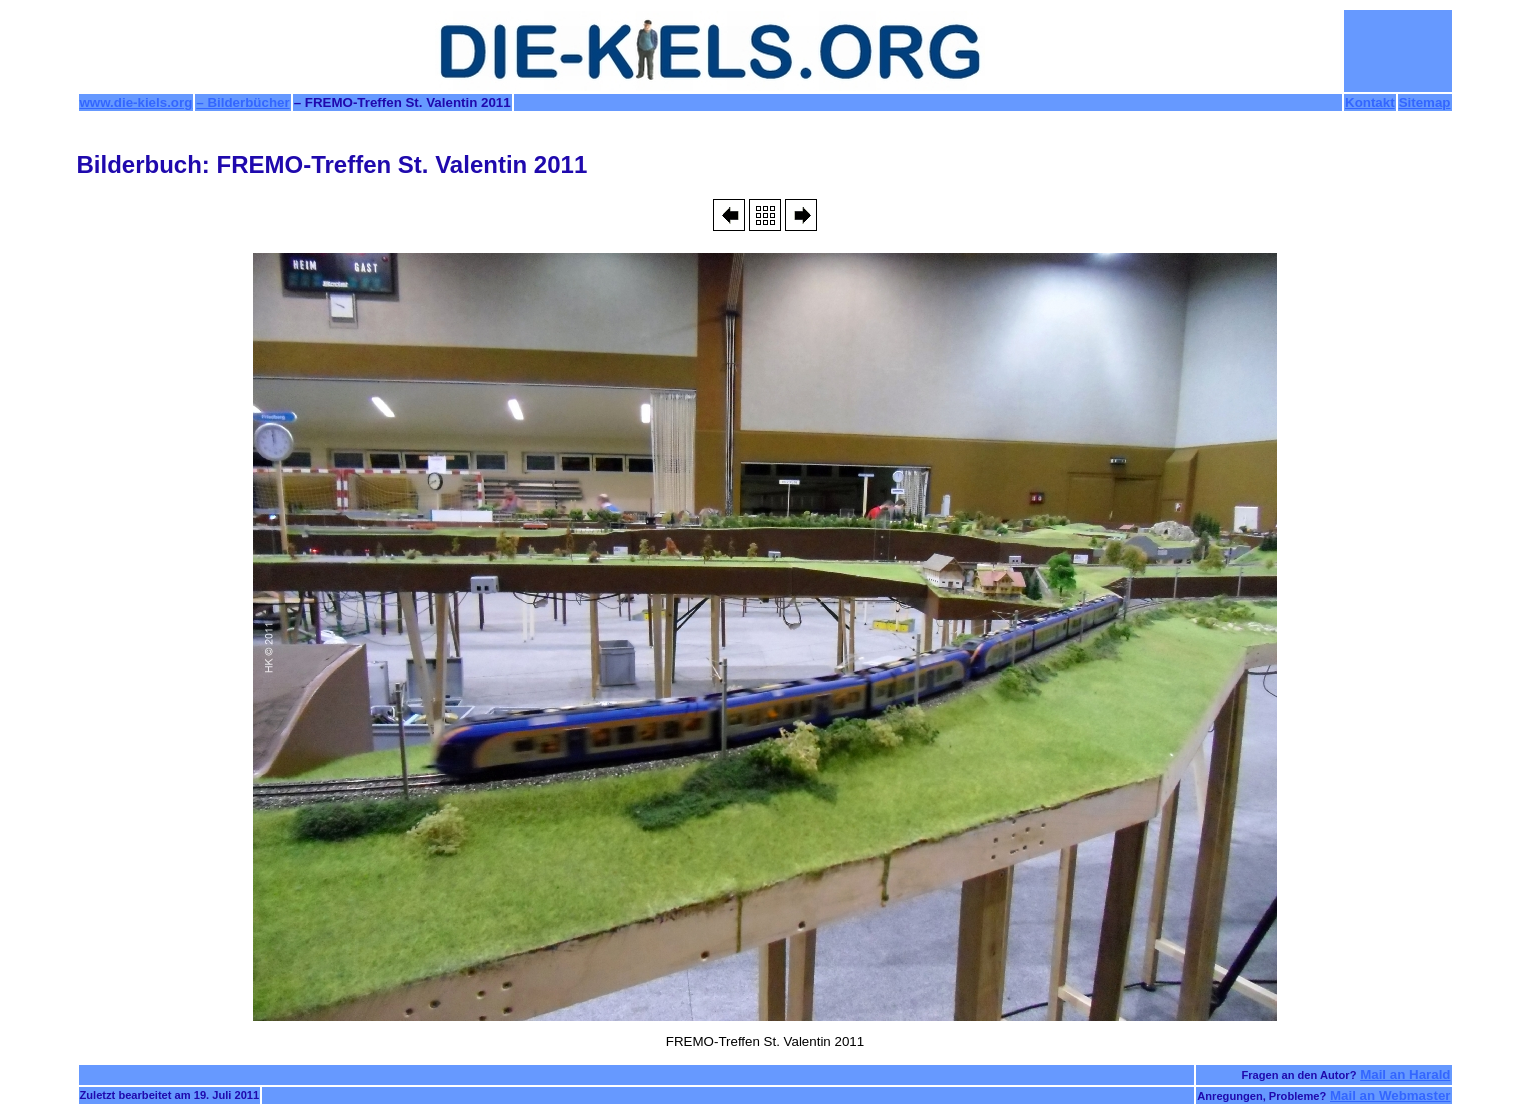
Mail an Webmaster (1390, 1095)
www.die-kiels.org (136, 102)
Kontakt (1370, 102)
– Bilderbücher (242, 102)
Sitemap (1425, 102)
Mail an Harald (1405, 1074)
